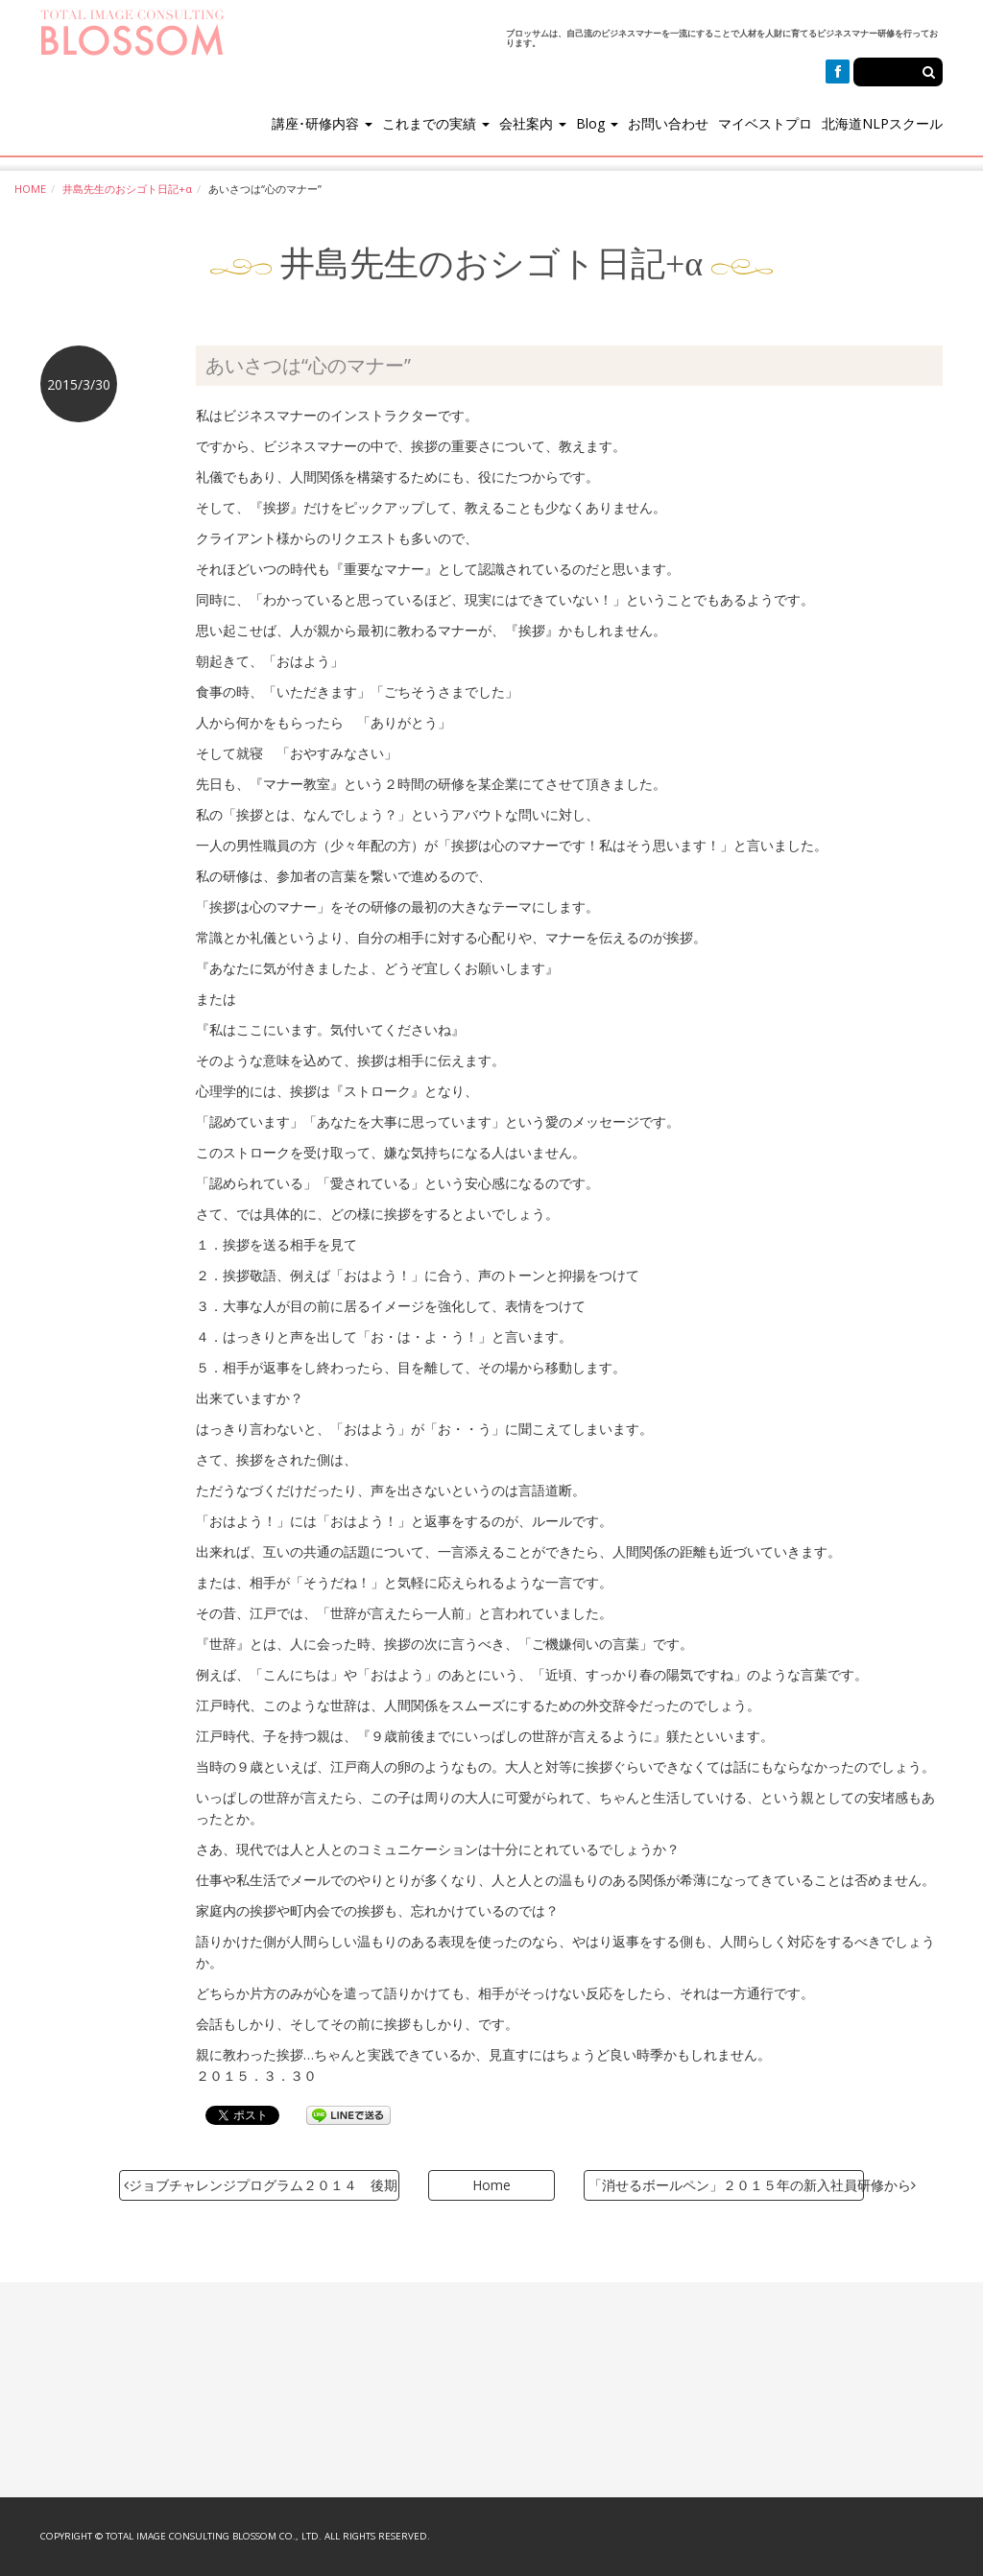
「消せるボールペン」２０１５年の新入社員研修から (726, 2185)
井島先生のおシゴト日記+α (127, 188)
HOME (30, 188)
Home (491, 2185)
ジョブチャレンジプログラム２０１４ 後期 (260, 2185)
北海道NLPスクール (882, 123)
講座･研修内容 (322, 123)
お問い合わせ (668, 123)
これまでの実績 (436, 123)
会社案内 (532, 123)
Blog (597, 123)
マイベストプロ (765, 123)
